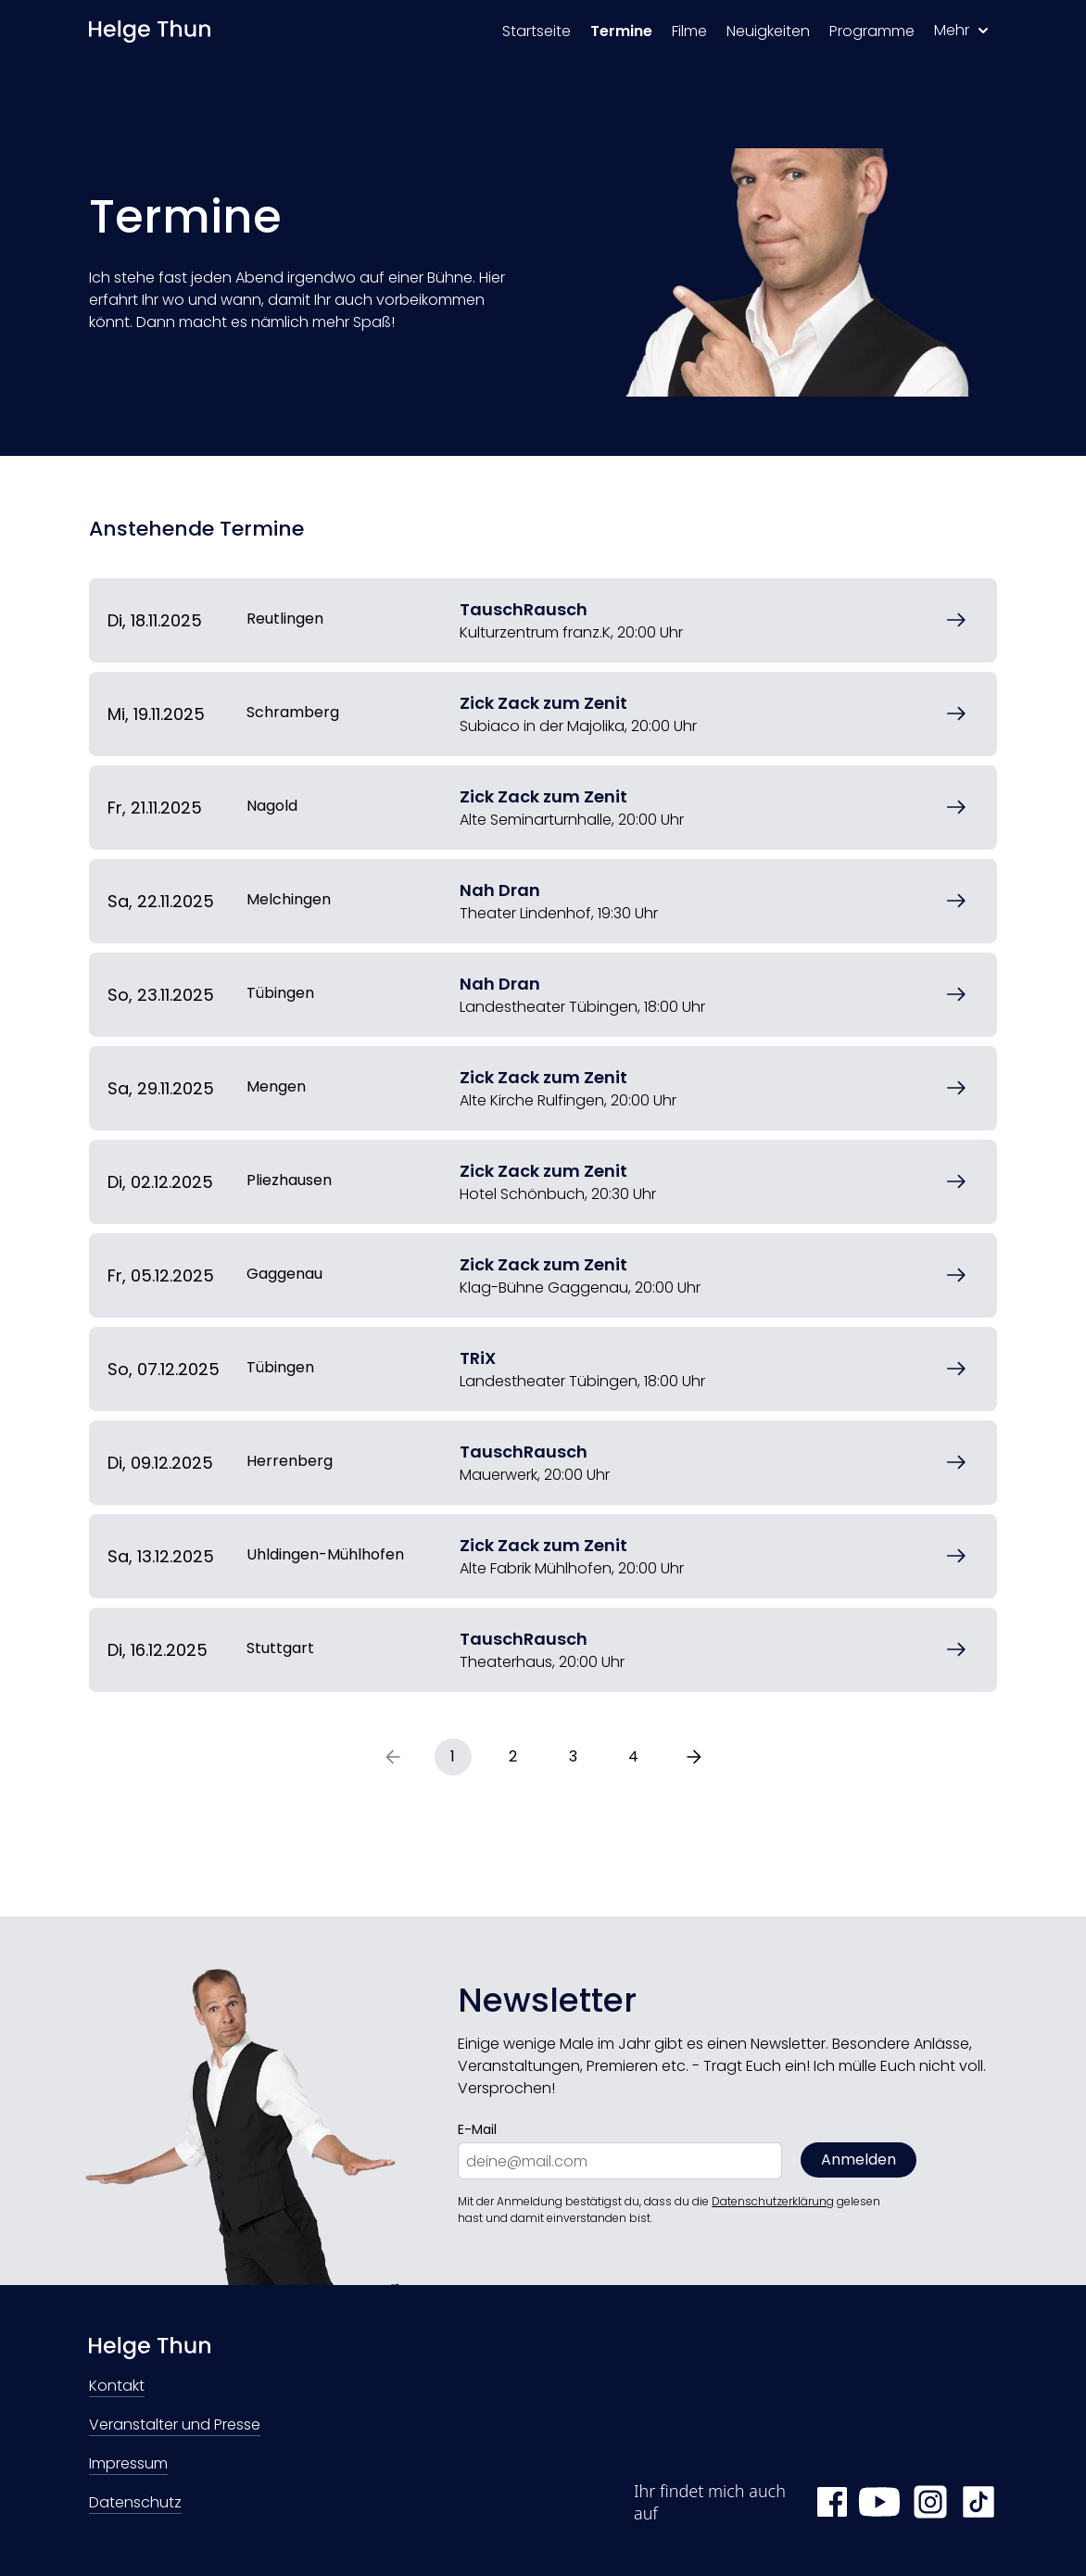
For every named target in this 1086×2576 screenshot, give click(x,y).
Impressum (128, 2465)
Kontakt (117, 2387)
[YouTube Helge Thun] (879, 2502)
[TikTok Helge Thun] (978, 2501)
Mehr (961, 30)
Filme (689, 31)
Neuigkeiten (768, 31)
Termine (621, 31)
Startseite (536, 31)
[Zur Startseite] (149, 31)
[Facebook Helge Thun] (832, 2502)
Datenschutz (135, 2504)
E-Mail (477, 2129)
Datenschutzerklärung (773, 2201)
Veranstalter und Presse (174, 2426)
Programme (872, 31)
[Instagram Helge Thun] (930, 2501)
